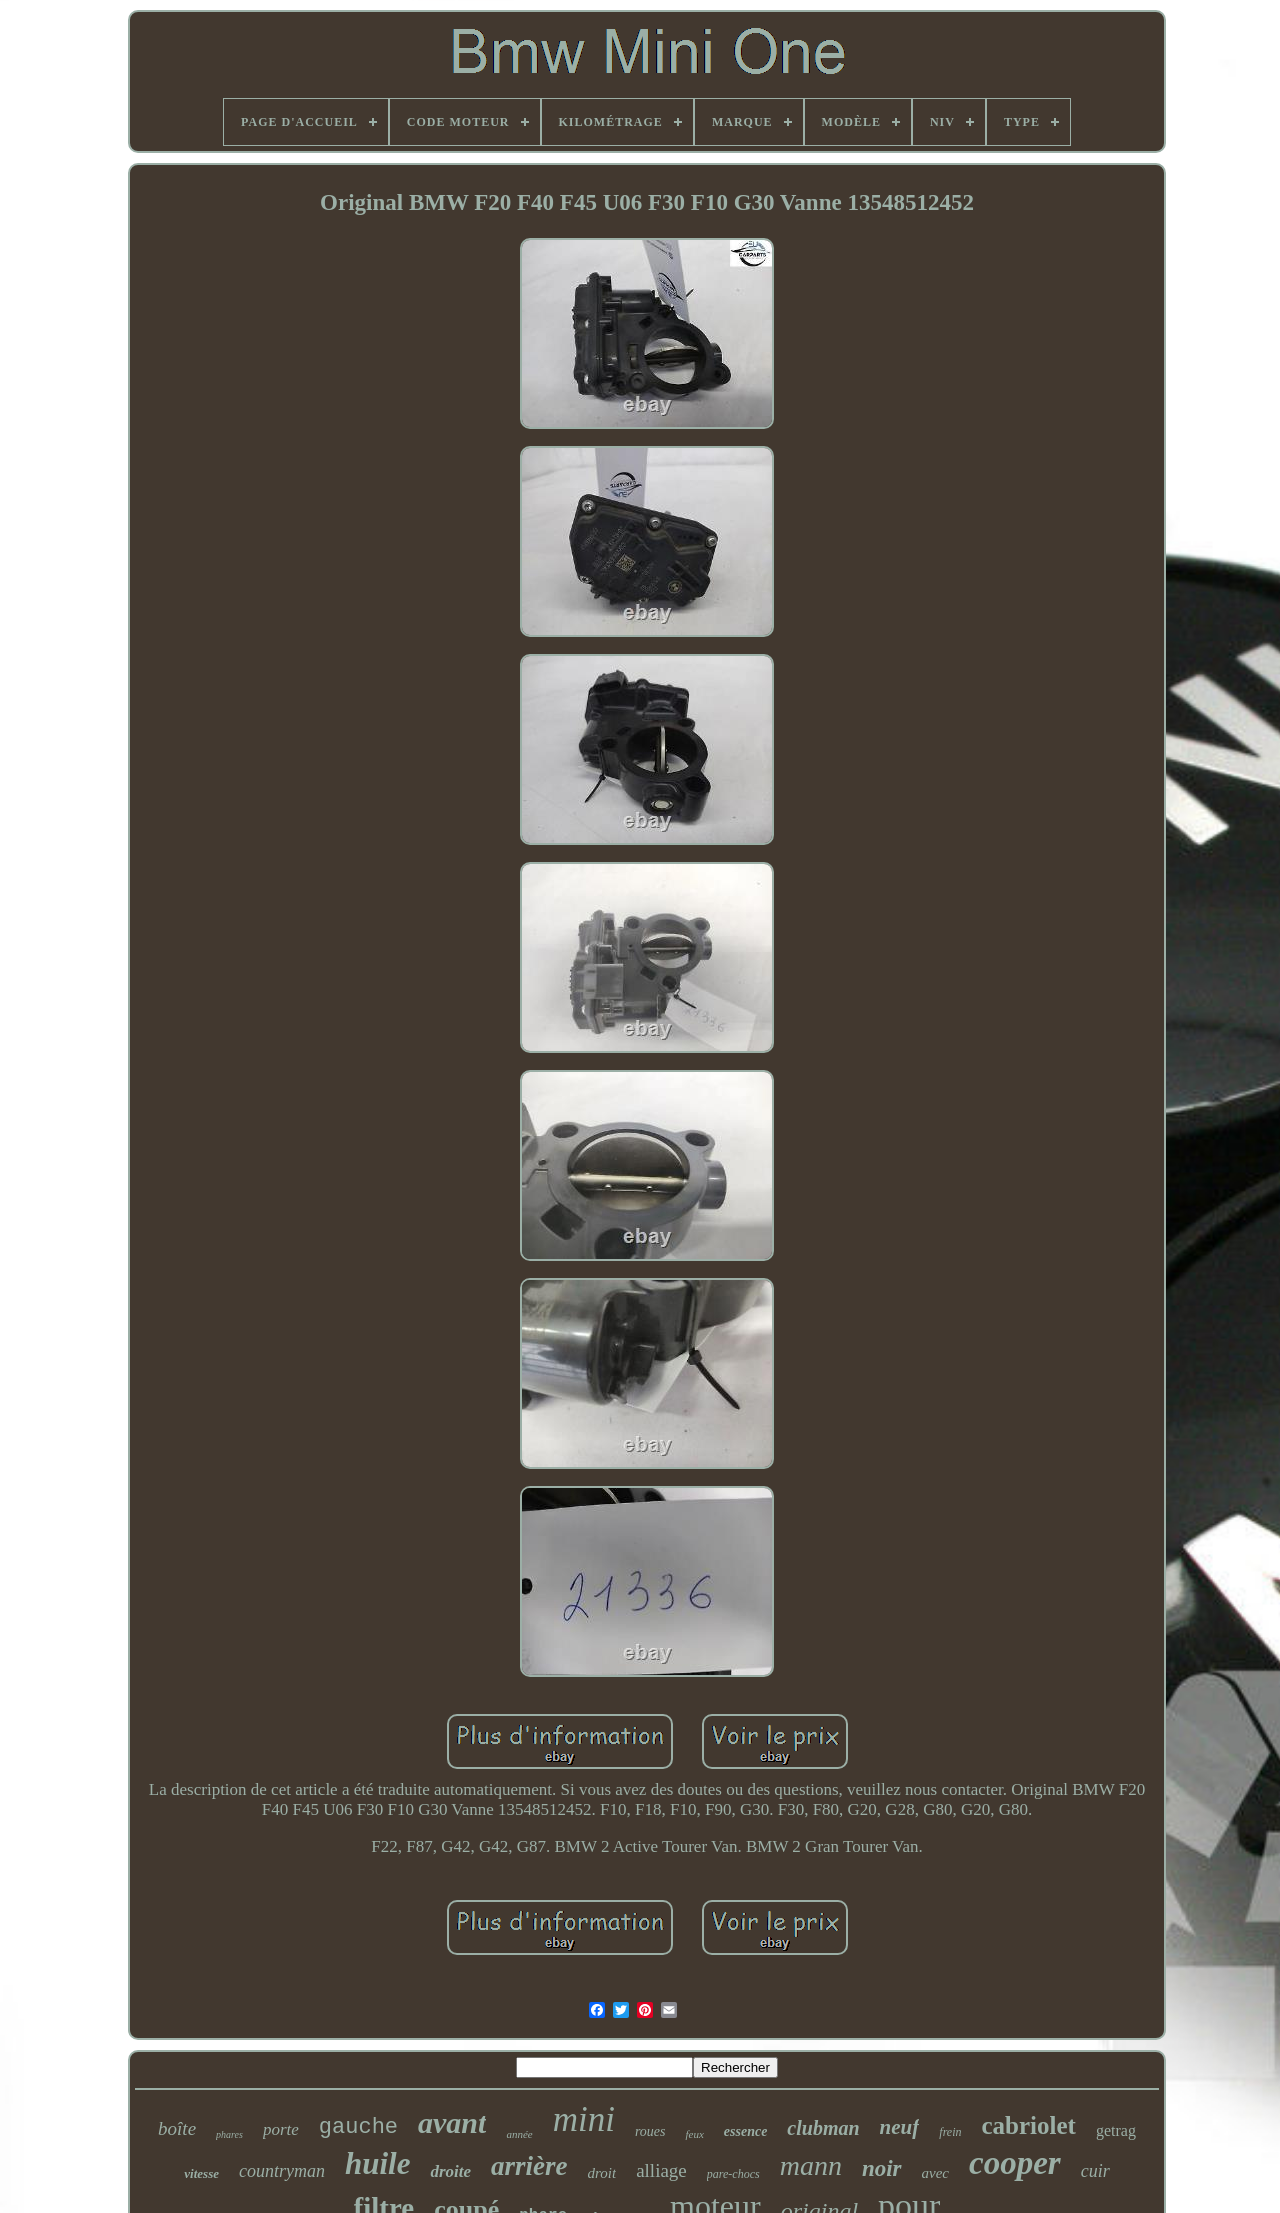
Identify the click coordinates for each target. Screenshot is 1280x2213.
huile (377, 2163)
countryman (282, 2171)
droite (450, 2171)
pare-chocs (733, 2174)
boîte (177, 2128)
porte (281, 2129)
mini (584, 2119)
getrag (1116, 2130)
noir (882, 2168)
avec (935, 2173)
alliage (661, 2170)
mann (811, 2165)
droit (602, 2173)
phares (229, 2134)
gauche (358, 2127)
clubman (823, 2128)
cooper (1015, 2163)
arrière (529, 2166)
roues (650, 2131)
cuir (1095, 2171)
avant (452, 2122)
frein (950, 2132)
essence (746, 2131)
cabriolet (1029, 2125)
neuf (900, 2127)
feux (694, 2134)
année (519, 2134)
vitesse (201, 2173)
